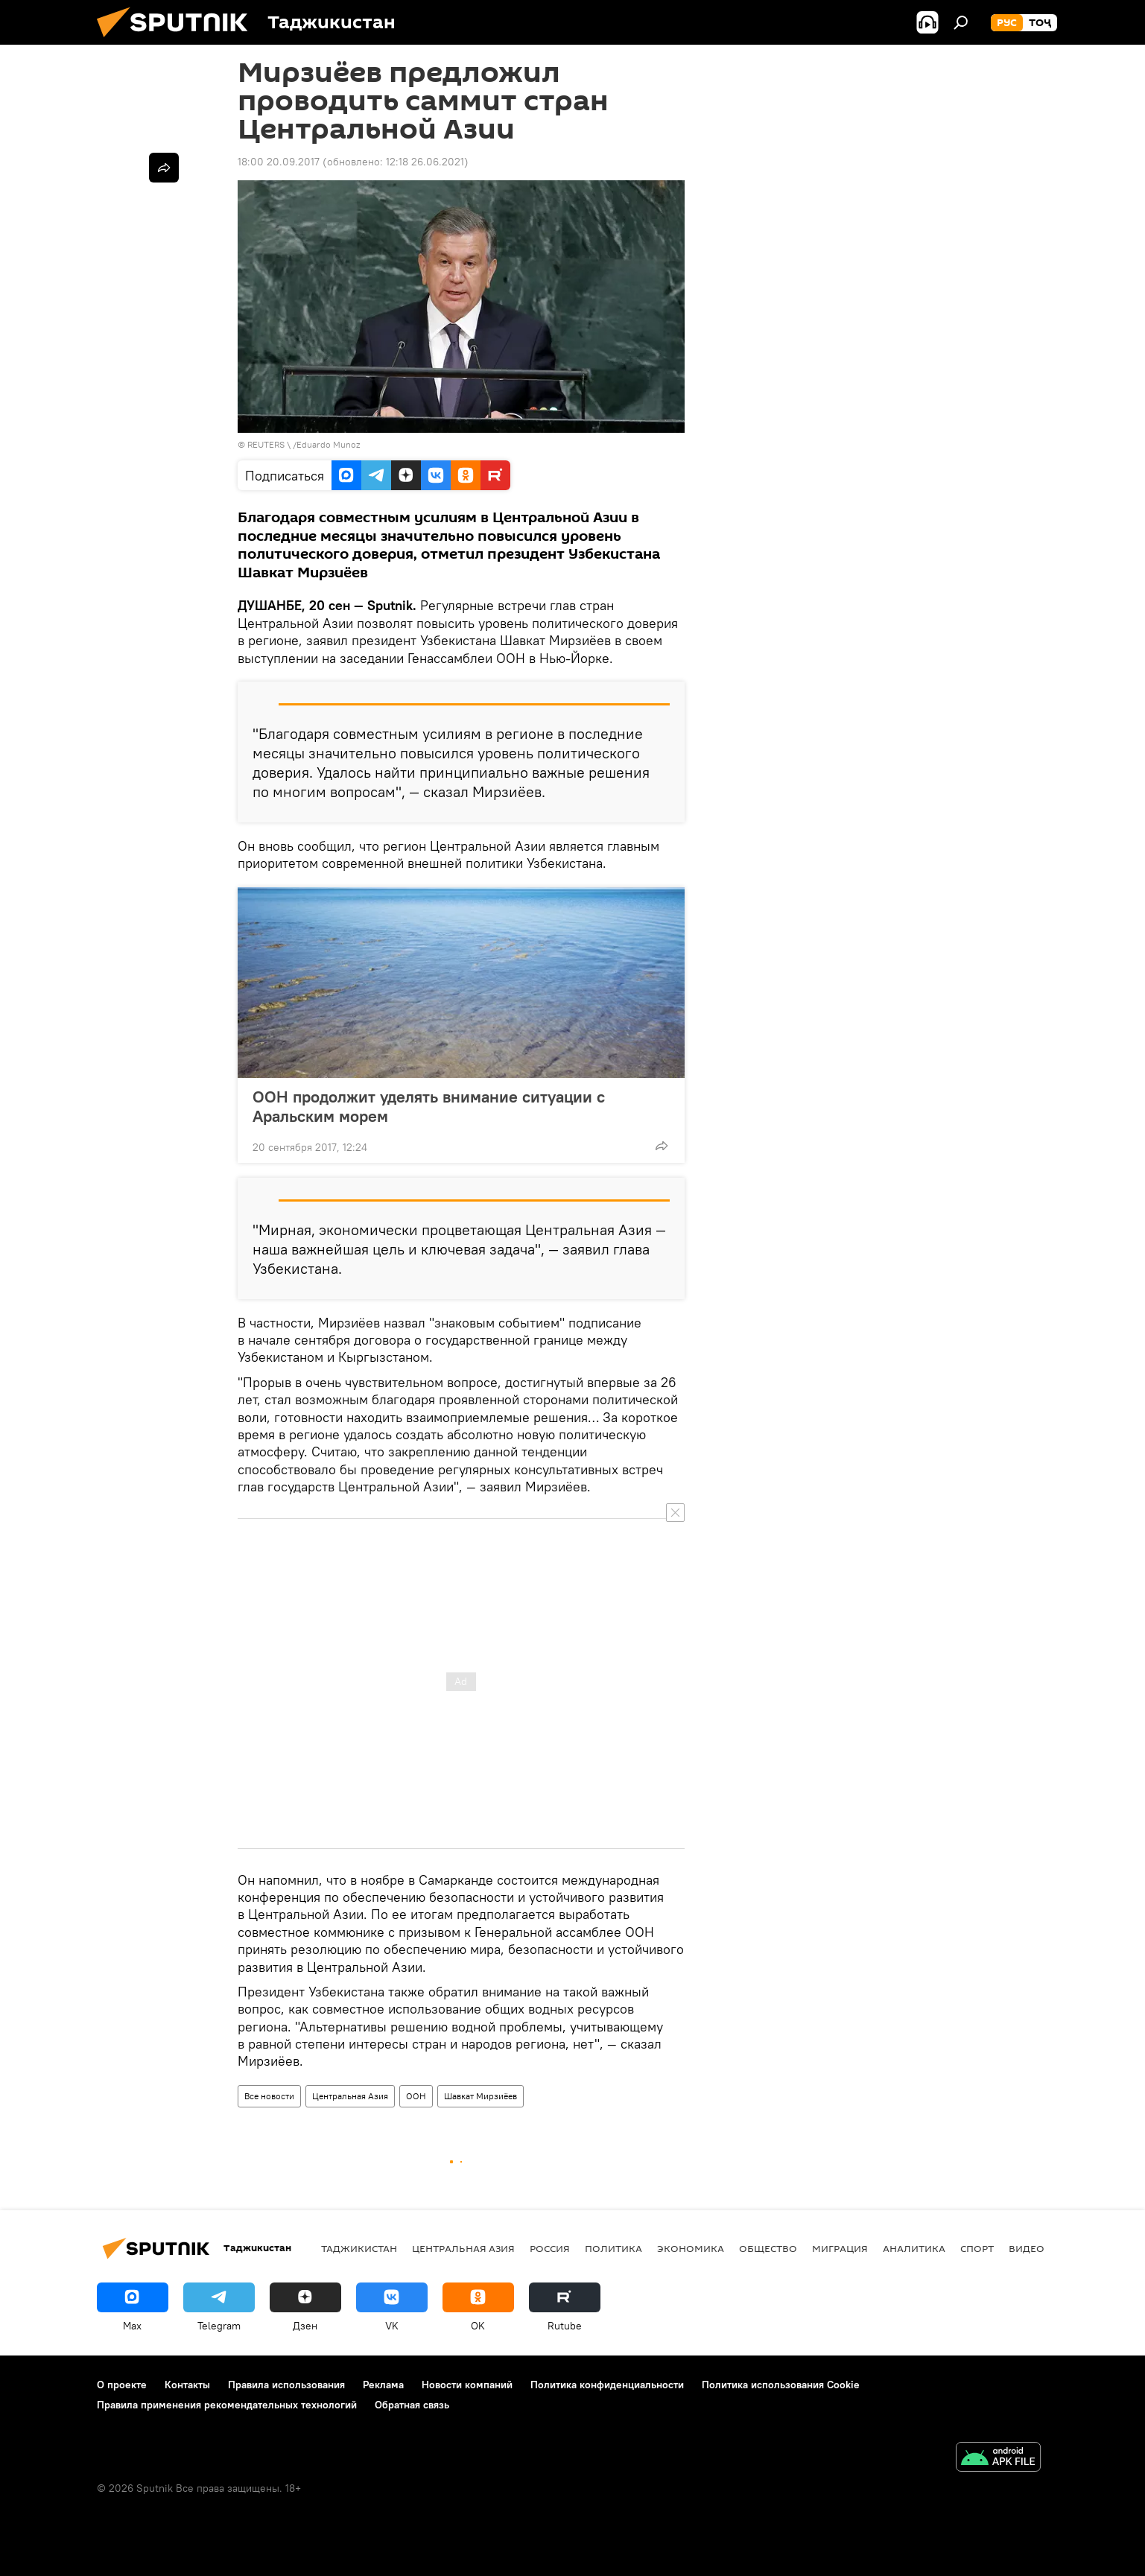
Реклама (383, 2384)
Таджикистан (359, 2248)
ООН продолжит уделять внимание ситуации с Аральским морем (429, 1106)
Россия (550, 2248)
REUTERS (266, 444)
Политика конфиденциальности (607, 2384)
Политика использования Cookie (781, 2384)
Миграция (840, 2248)
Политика (613, 2248)
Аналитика (914, 2248)
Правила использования (286, 2384)
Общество (768, 2248)
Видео (1026, 2248)
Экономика (690, 2248)
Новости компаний (467, 2384)
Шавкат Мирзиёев (480, 2095)
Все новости (269, 2095)
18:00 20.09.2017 (279, 161)
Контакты (187, 2384)
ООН (416, 2095)
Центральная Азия (350, 2095)
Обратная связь (412, 2404)
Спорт (977, 2248)
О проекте (122, 2384)
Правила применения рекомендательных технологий (227, 2404)
